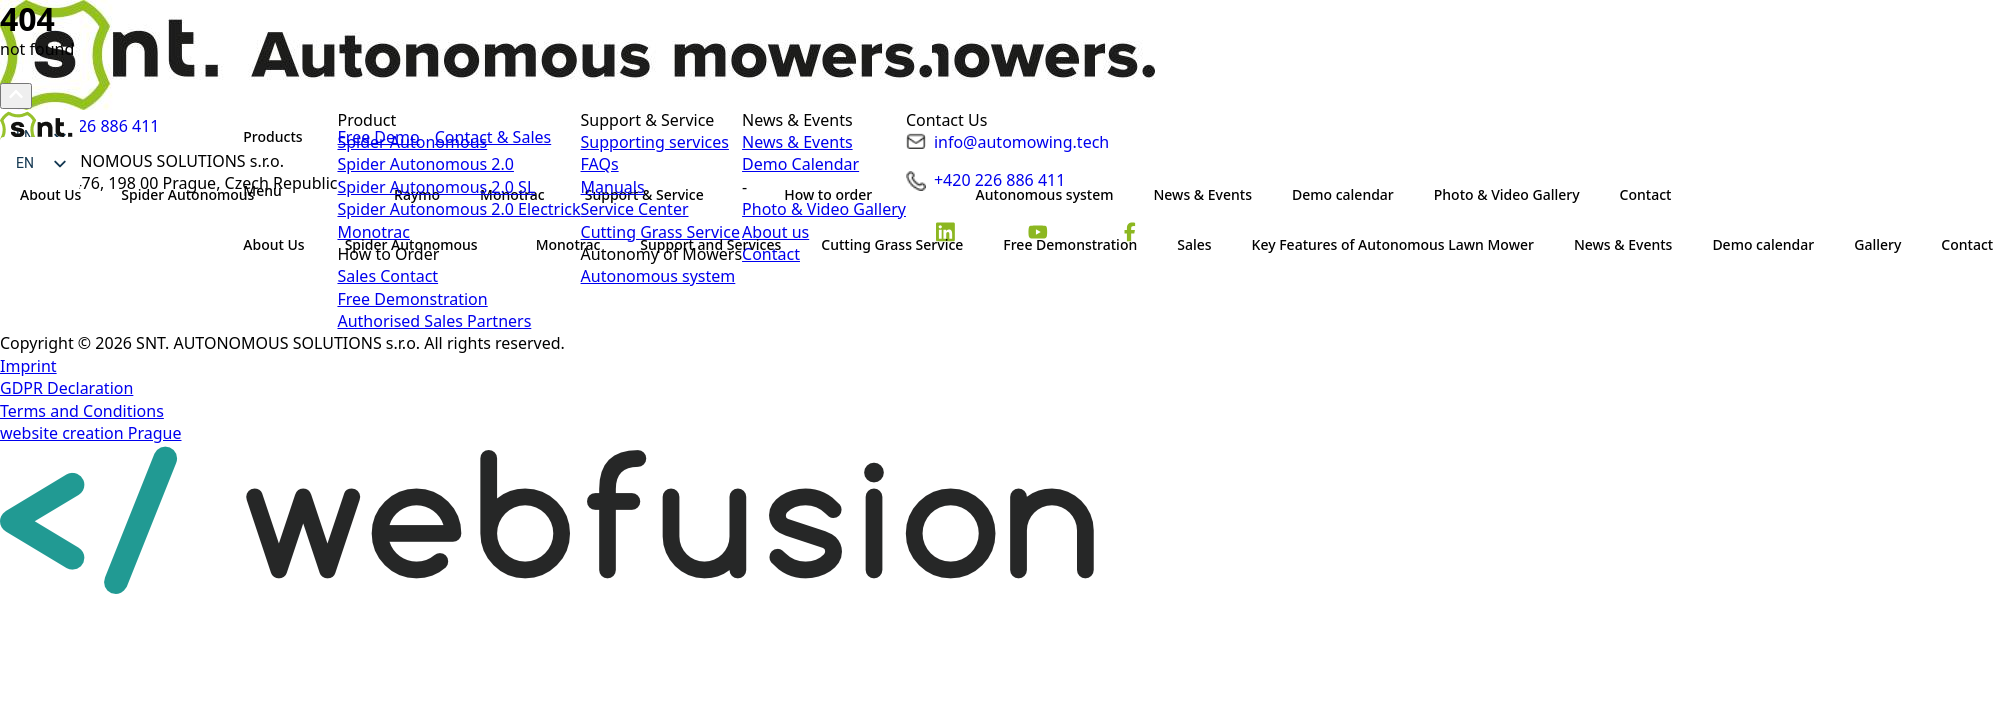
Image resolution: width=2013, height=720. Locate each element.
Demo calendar (1763, 244)
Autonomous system (658, 276)
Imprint (28, 366)
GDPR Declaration (66, 388)
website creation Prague (91, 433)
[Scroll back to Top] (16, 95)
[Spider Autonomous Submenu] (497, 245)
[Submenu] (301, 191)
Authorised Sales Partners (434, 321)
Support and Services (710, 244)
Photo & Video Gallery (824, 209)
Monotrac (568, 244)
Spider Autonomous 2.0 (425, 164)
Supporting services (655, 142)
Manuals (613, 187)
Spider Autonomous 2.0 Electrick (458, 209)
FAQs (600, 164)
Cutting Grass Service (892, 244)
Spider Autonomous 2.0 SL (436, 187)
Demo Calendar (800, 164)
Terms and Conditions (82, 411)
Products (272, 136)
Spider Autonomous (411, 244)
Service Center (635, 209)
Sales (1194, 244)
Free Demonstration (1070, 244)
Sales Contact (387, 276)
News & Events (1623, 244)
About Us (273, 244)
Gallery (1877, 244)
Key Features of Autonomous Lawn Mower (1393, 244)
